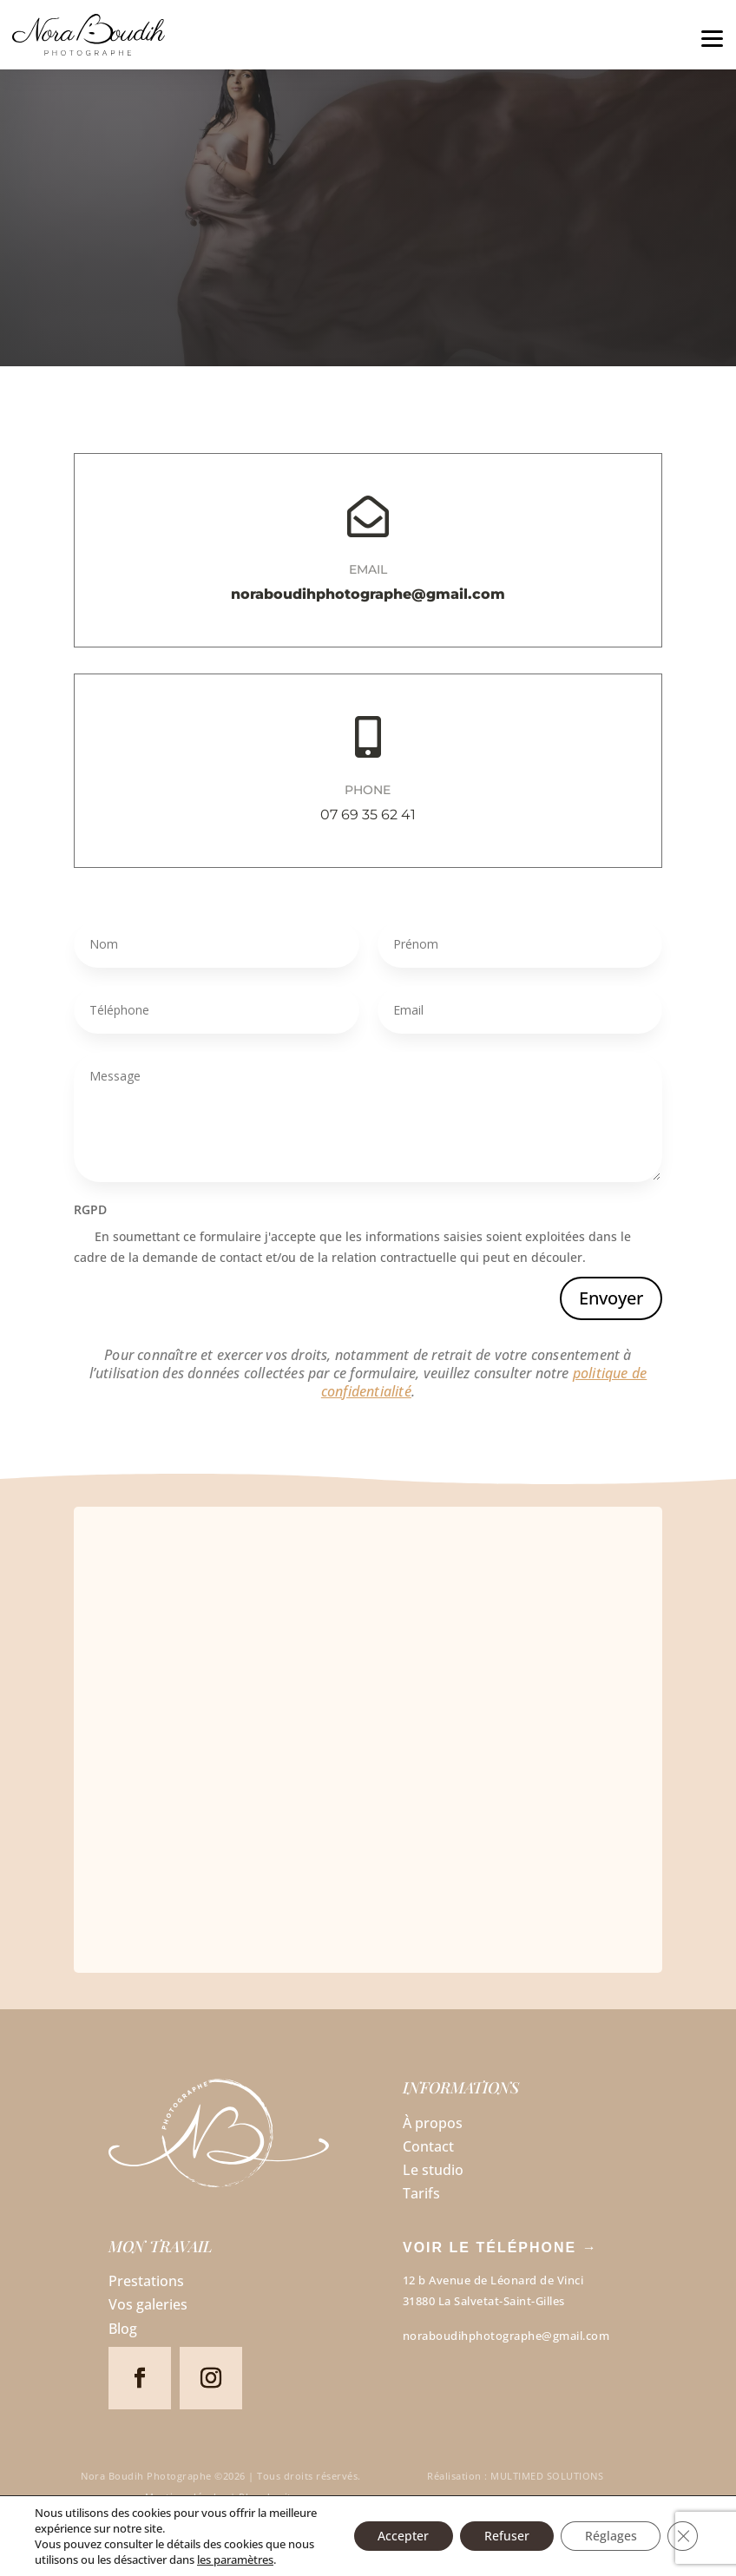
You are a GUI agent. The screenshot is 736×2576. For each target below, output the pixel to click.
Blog (122, 2328)
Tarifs (421, 2193)
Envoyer (611, 1298)
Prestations (146, 2280)
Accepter (392, 2535)
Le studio (433, 2169)
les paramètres (235, 2559)
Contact (428, 2146)
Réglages (608, 2535)
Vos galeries (147, 2304)
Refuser (499, 2535)
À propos (433, 2122)
